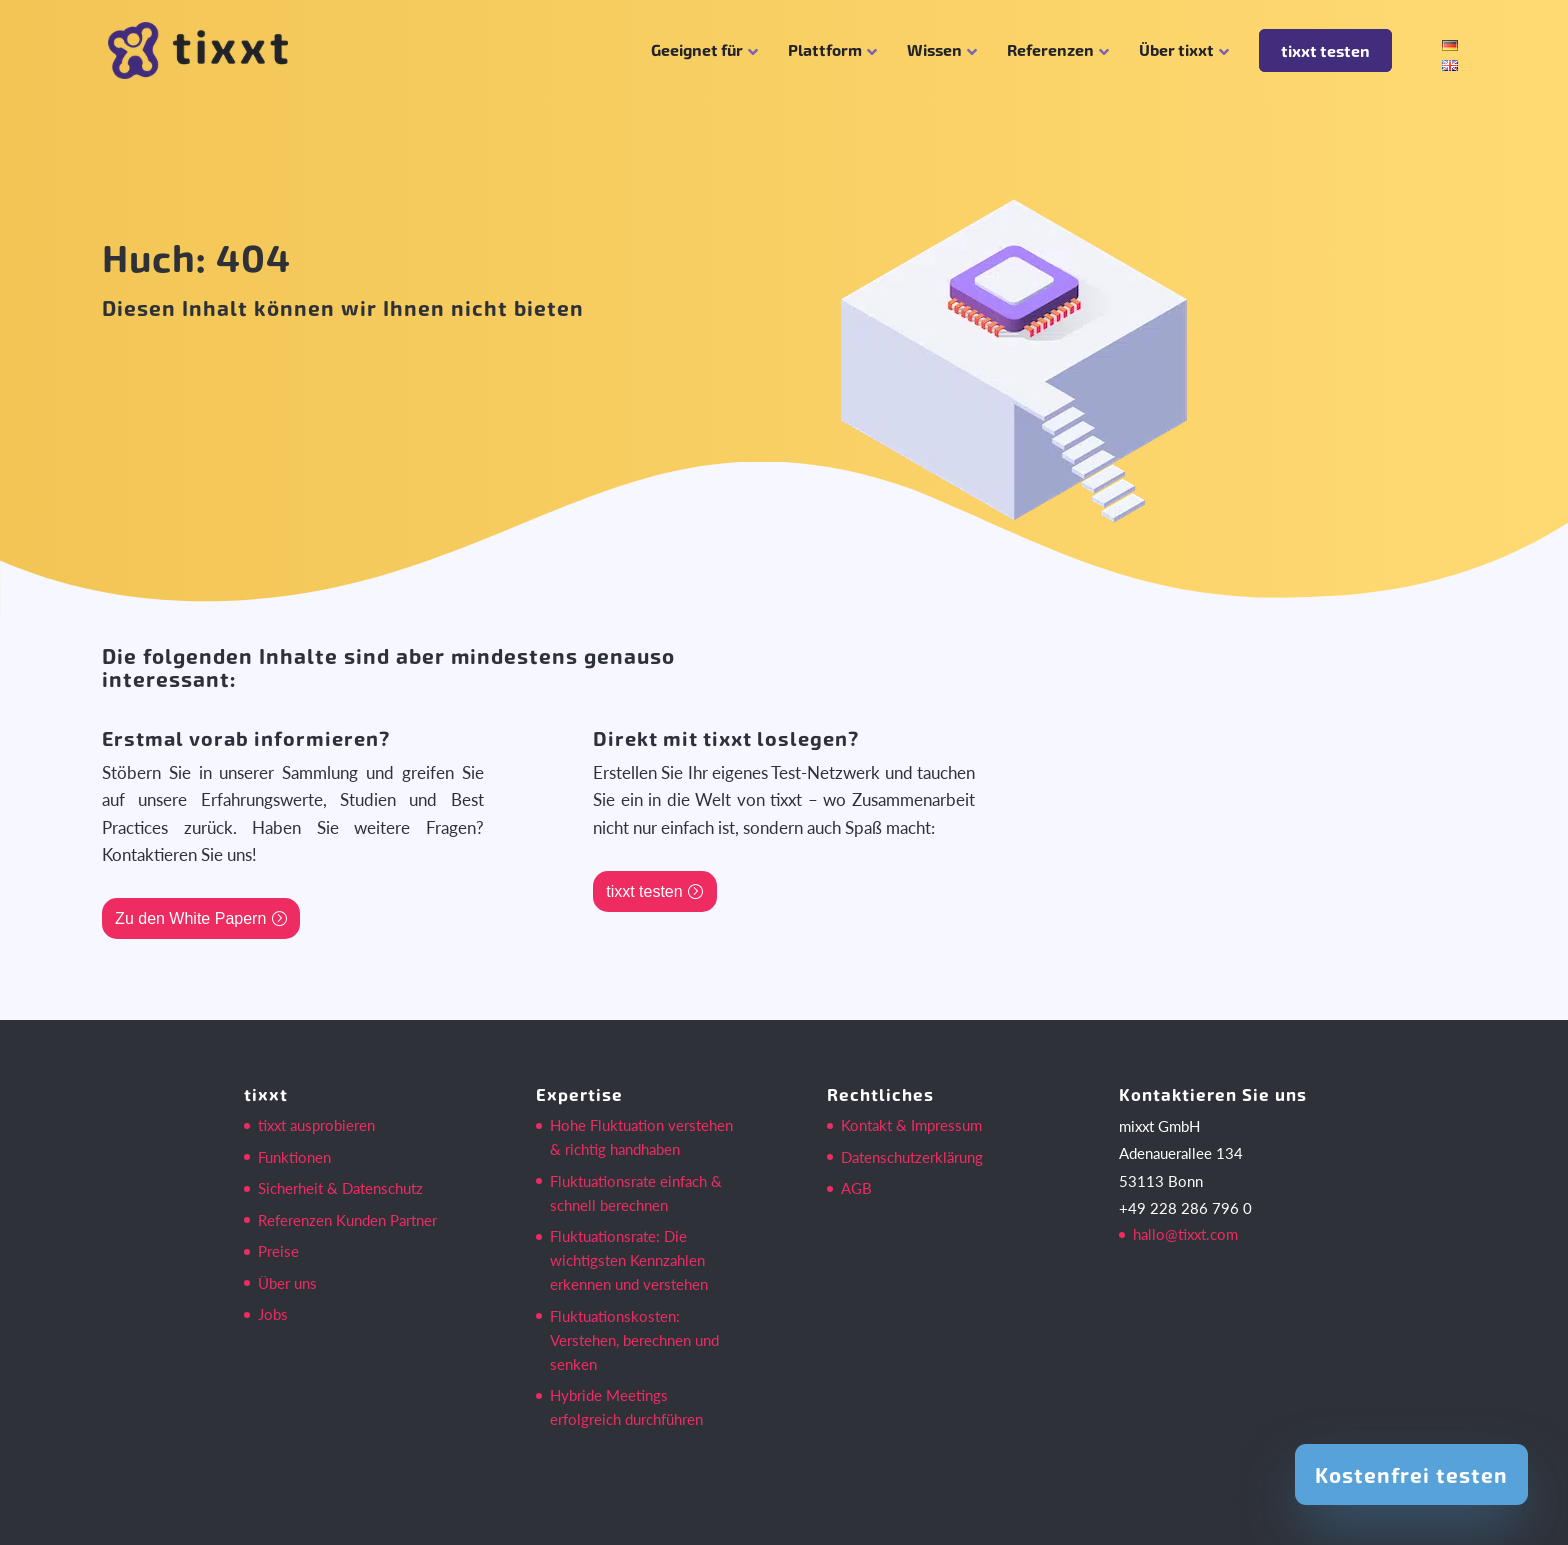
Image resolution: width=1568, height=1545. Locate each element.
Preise (278, 1251)
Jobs (273, 1314)
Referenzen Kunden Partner (347, 1220)
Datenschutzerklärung (912, 1157)
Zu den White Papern (190, 918)
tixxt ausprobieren (316, 1125)
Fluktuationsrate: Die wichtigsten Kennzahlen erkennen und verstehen (629, 1260)
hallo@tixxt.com (1185, 1234)
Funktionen (294, 1157)
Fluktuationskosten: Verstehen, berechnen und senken (634, 1340)
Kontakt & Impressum (911, 1125)
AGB (856, 1188)
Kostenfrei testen (1411, 1474)
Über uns (287, 1283)
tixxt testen (1325, 50)
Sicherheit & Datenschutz (340, 1188)
